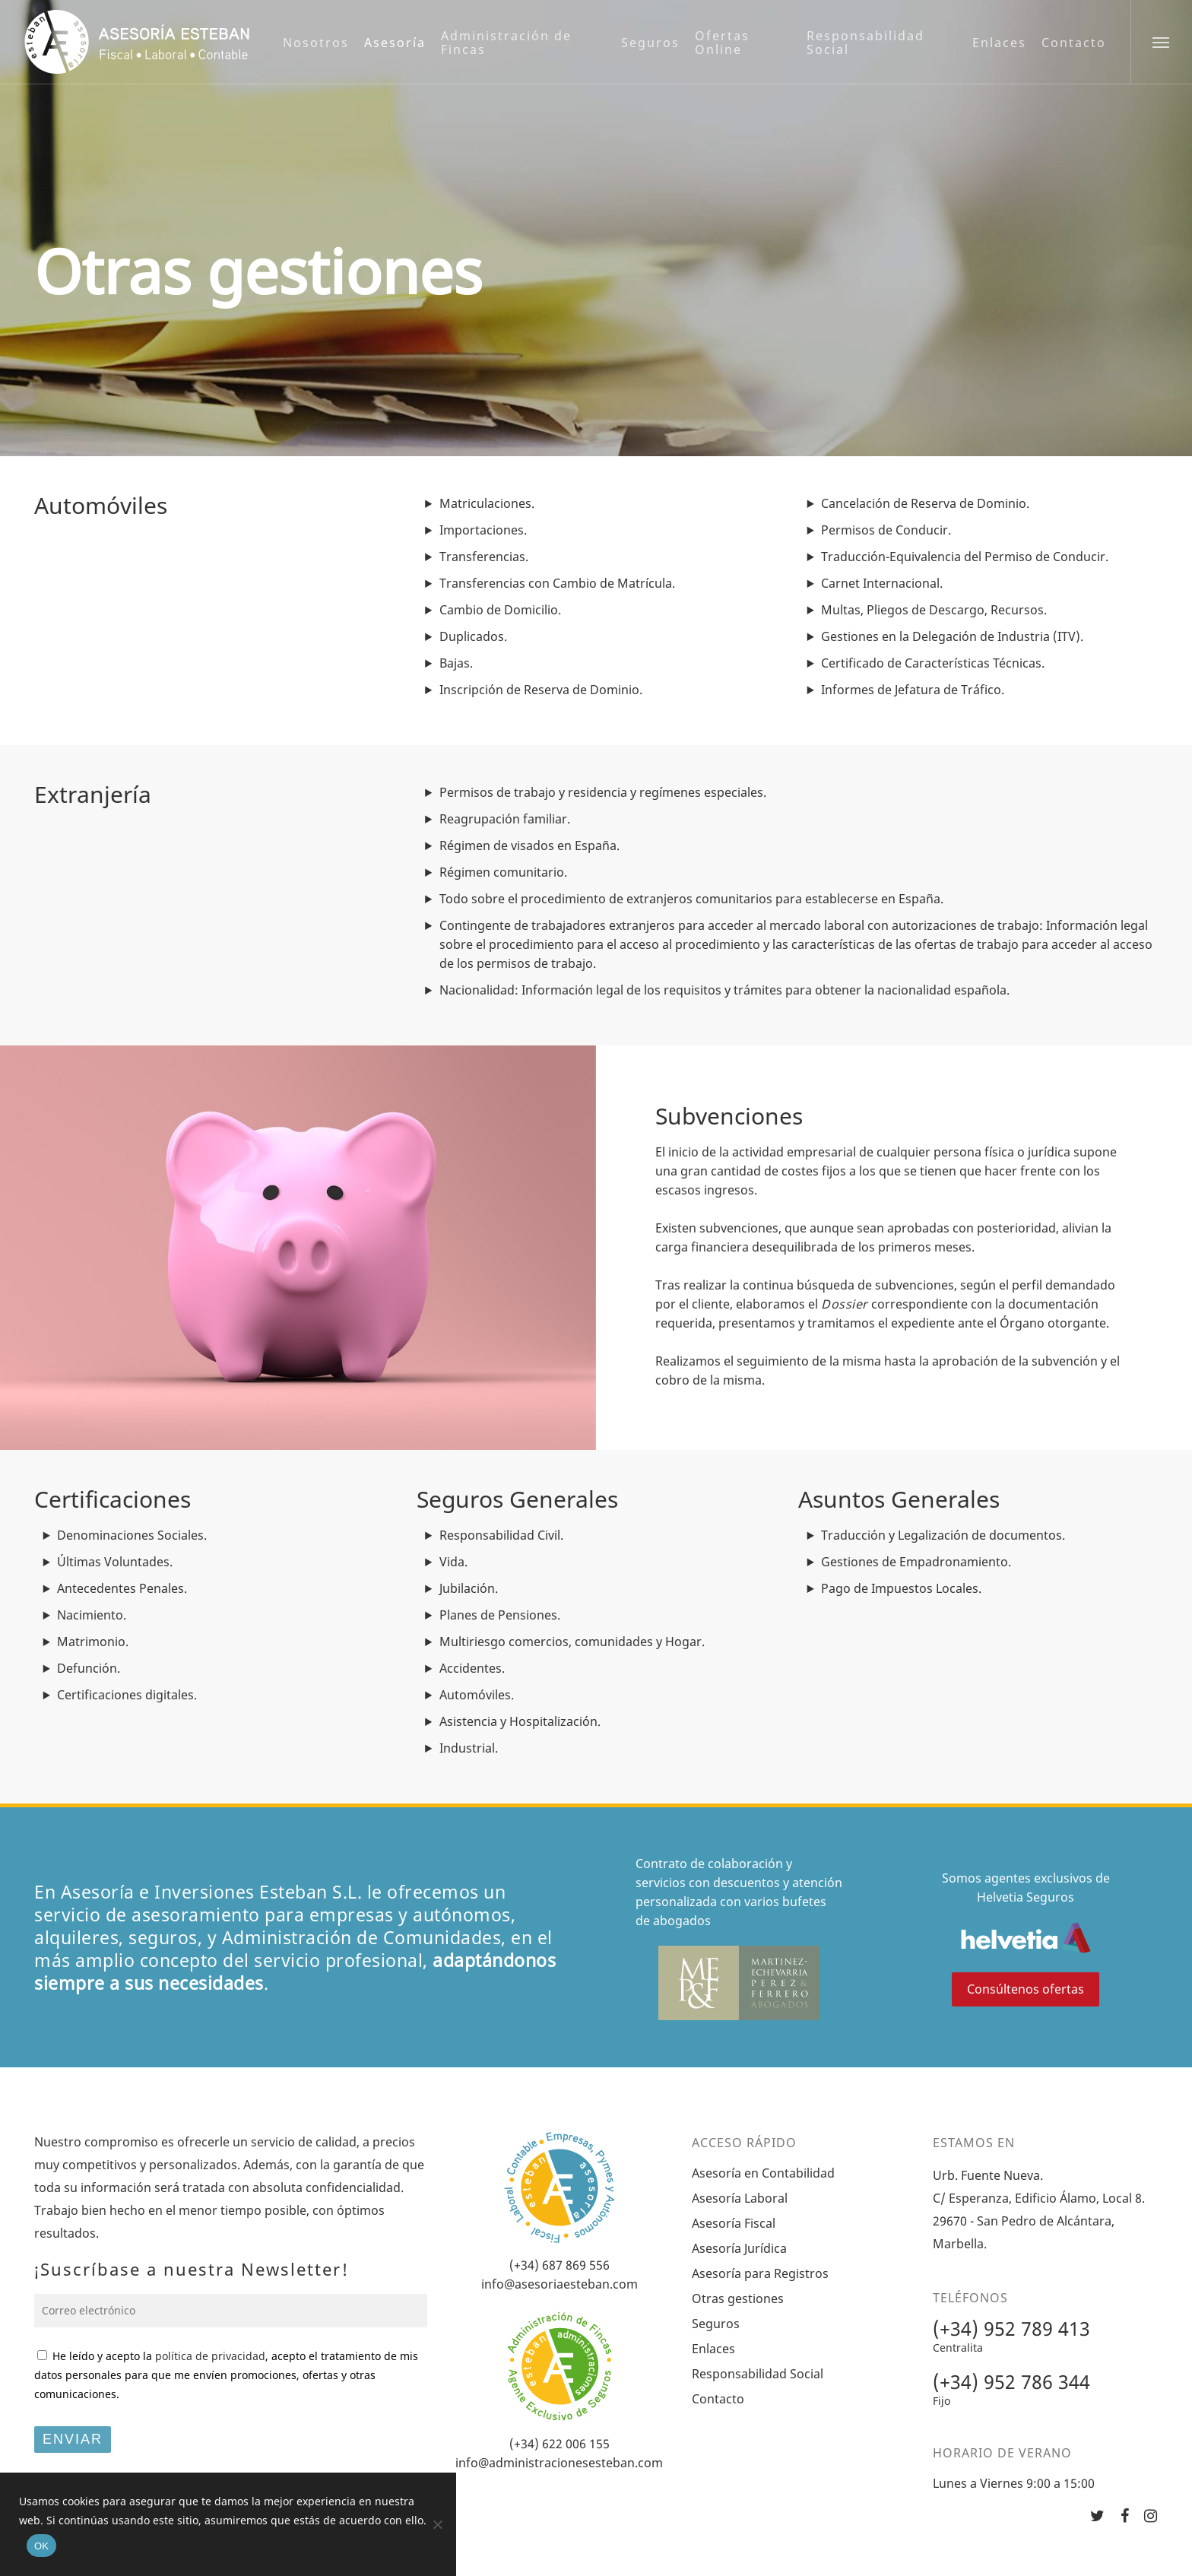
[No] (437, 2524)
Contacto (718, 2398)
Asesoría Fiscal (733, 2223)
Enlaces (713, 2348)
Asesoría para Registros (760, 2273)
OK (41, 2546)
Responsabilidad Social (757, 2373)
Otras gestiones (738, 2298)
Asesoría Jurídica (739, 2248)
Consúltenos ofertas (1025, 1989)
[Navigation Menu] (1161, 42)
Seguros (716, 2323)
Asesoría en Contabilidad (763, 2173)
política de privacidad (210, 2356)
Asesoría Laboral (740, 2198)
